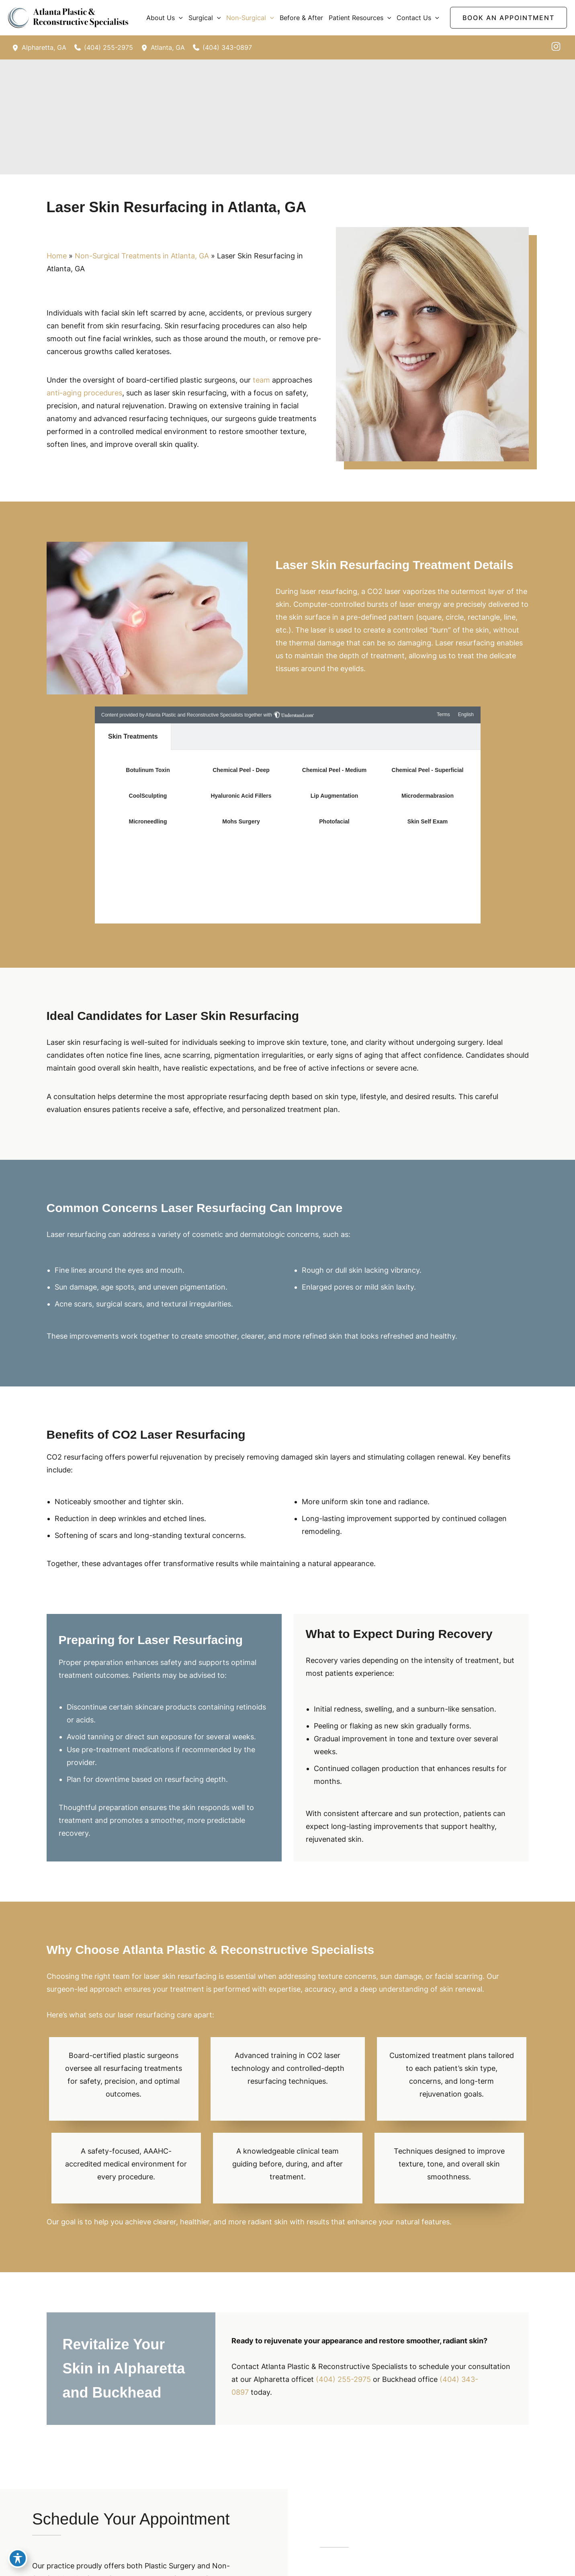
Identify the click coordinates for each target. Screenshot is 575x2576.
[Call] (103, 47)
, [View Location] (44, 47)
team (261, 380)
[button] (179, 18)
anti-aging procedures (84, 393)
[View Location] (17, 47)
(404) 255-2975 (343, 2379)
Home (57, 256)
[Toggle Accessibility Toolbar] (17, 2558)
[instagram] (556, 46)
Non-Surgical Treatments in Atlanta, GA (142, 256)
